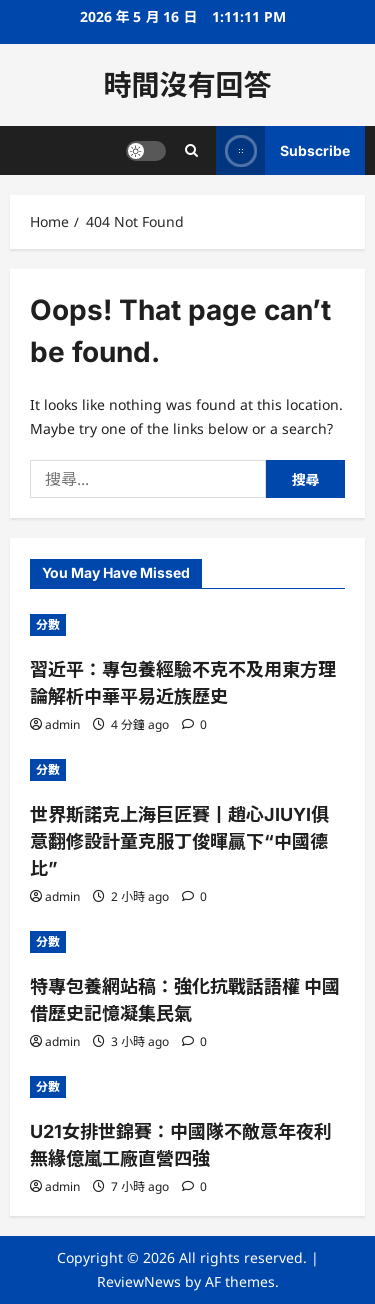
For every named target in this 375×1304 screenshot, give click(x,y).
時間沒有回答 (187, 85)
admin (62, 724)
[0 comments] (194, 724)
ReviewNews (139, 1281)
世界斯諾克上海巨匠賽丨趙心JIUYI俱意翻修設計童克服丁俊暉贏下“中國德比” (179, 841)
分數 (48, 624)
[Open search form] (191, 150)
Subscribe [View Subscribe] (283, 150)
